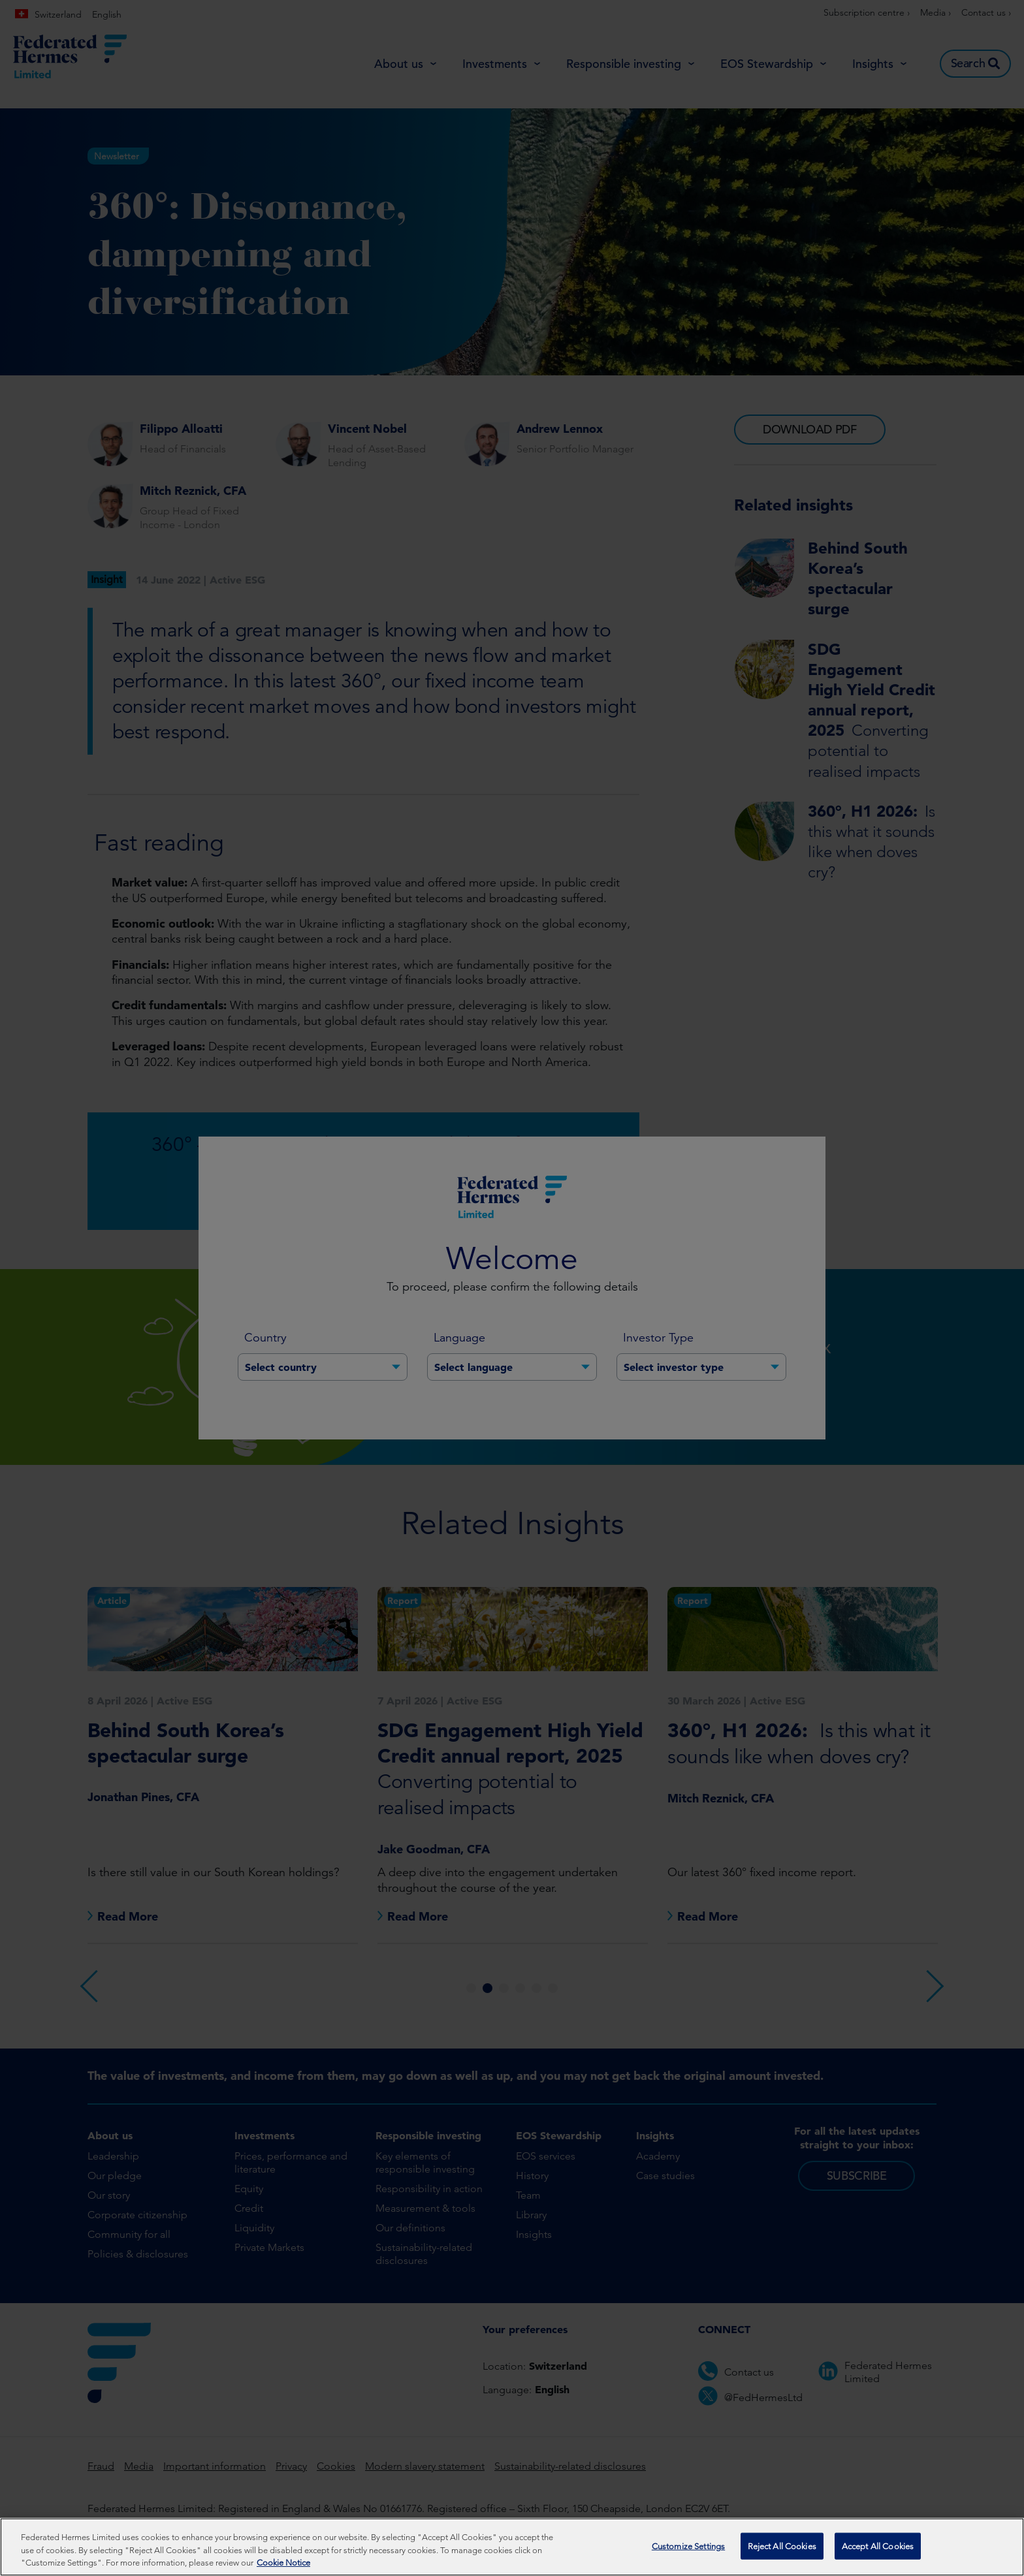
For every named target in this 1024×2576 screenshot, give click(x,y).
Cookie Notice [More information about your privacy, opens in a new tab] (283, 2563)
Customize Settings (688, 2546)
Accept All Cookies (878, 2546)
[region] (512, 2547)
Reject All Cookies (782, 2546)
